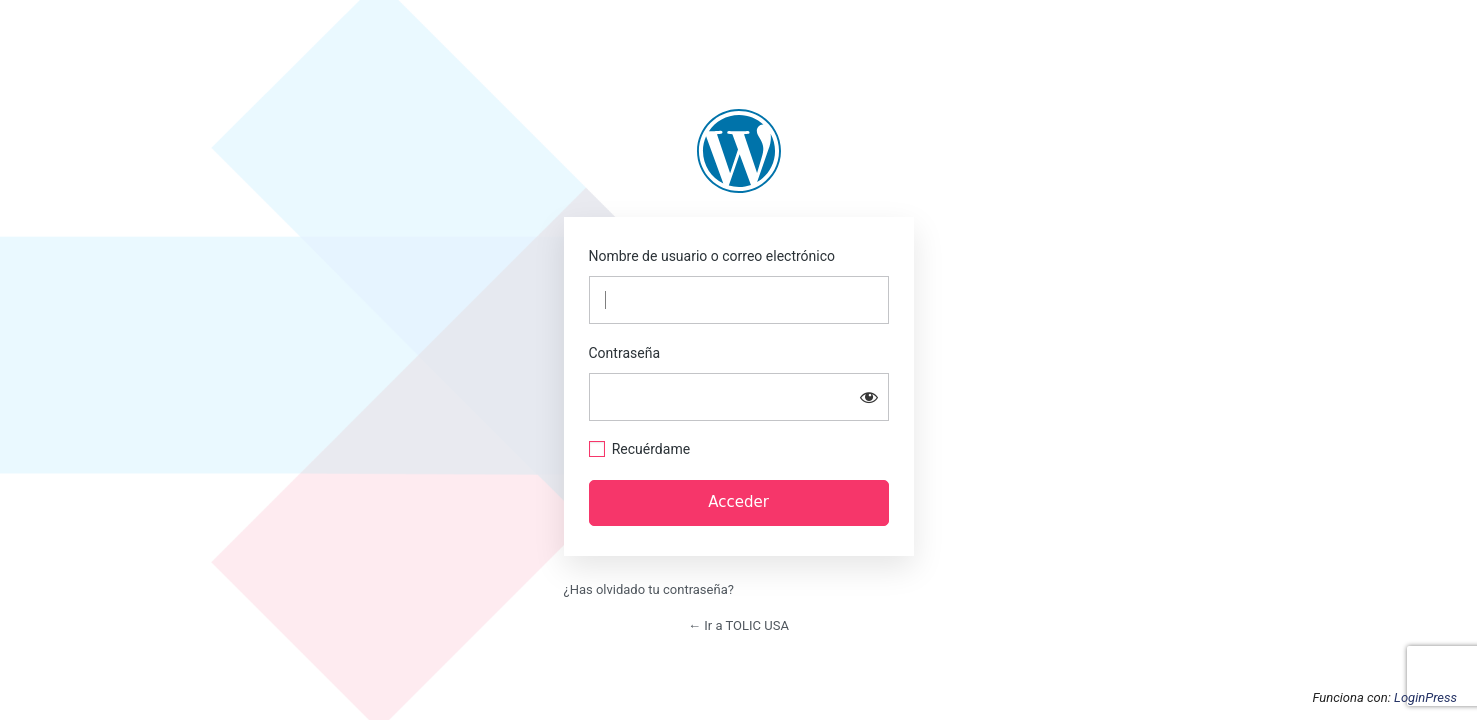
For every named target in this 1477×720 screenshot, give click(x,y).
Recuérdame (651, 449)
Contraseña (625, 353)
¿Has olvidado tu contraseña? (649, 589)
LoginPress (1425, 697)
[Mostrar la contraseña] (869, 397)
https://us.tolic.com (739, 151)
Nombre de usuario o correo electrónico (712, 256)
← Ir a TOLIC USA (738, 625)
